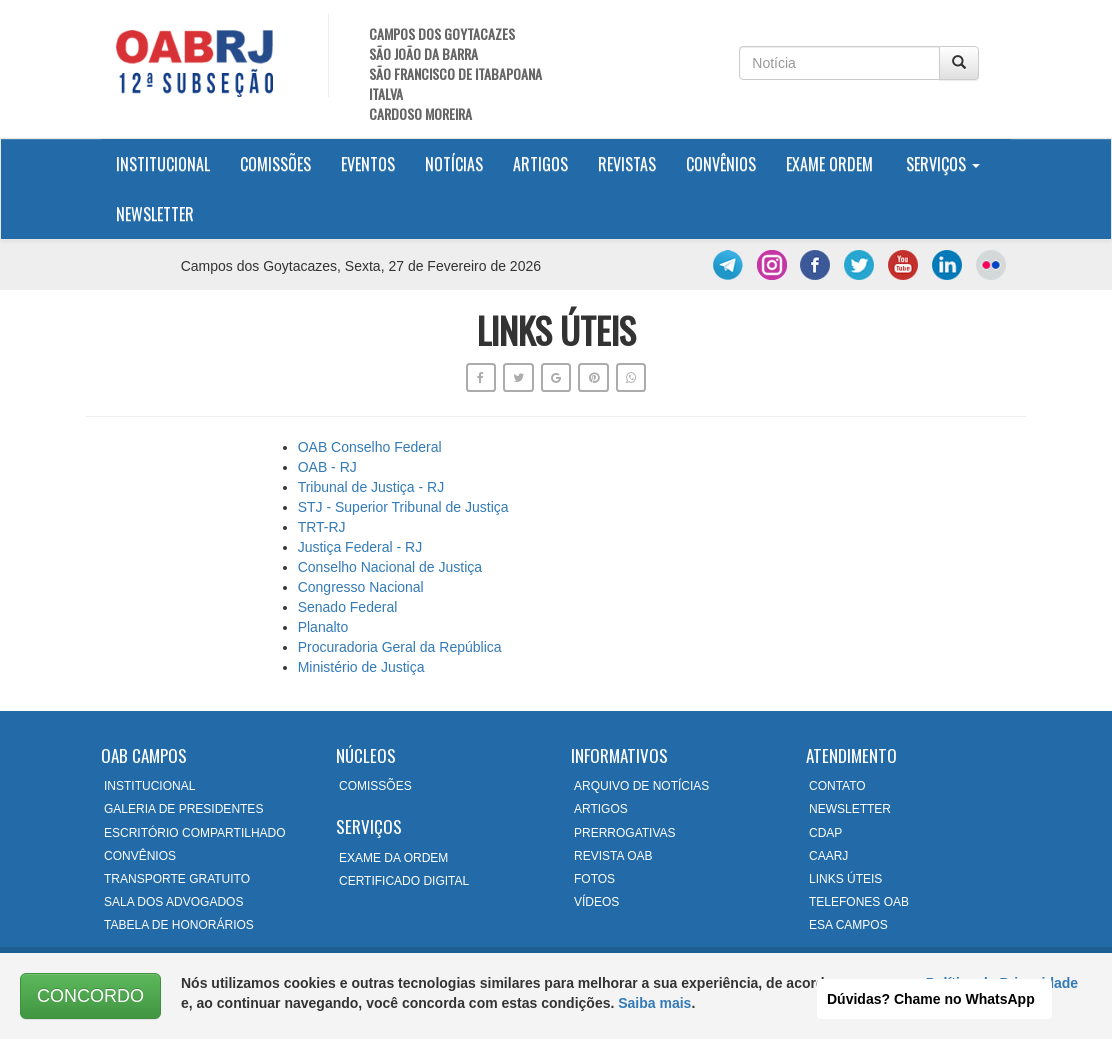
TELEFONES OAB (859, 902)
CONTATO (837, 786)
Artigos (540, 164)
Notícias (454, 164)
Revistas (627, 164)
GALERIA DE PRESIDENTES (183, 809)
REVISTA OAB (613, 856)
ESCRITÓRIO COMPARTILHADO (195, 833)
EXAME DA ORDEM (393, 858)
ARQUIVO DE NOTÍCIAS (641, 786)
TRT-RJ (322, 527)
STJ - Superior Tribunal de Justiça (403, 507)
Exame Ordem (829, 164)
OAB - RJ (327, 467)
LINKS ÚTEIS (845, 879)
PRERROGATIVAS (625, 833)
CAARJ (828, 856)
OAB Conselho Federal (370, 447)
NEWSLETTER (850, 809)
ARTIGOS (601, 809)
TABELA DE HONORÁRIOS (179, 925)
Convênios (721, 164)
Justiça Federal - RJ (360, 547)
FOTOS (594, 879)
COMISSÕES (375, 786)
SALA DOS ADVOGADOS (173, 902)
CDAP (825, 833)
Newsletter (155, 214)
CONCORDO (90, 996)
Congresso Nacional (361, 587)
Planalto (323, 627)
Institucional (170, 163)
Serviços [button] (943, 164)
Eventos (368, 164)
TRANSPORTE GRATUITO (177, 879)
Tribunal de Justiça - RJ (371, 487)
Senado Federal (348, 607)
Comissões (275, 164)
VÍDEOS (596, 902)
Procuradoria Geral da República (400, 647)
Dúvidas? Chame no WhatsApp (931, 999)
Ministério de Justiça (361, 667)
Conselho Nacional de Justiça (390, 567)
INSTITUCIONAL (149, 786)
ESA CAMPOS (848, 925)
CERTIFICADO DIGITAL (404, 881)
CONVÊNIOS (140, 856)
